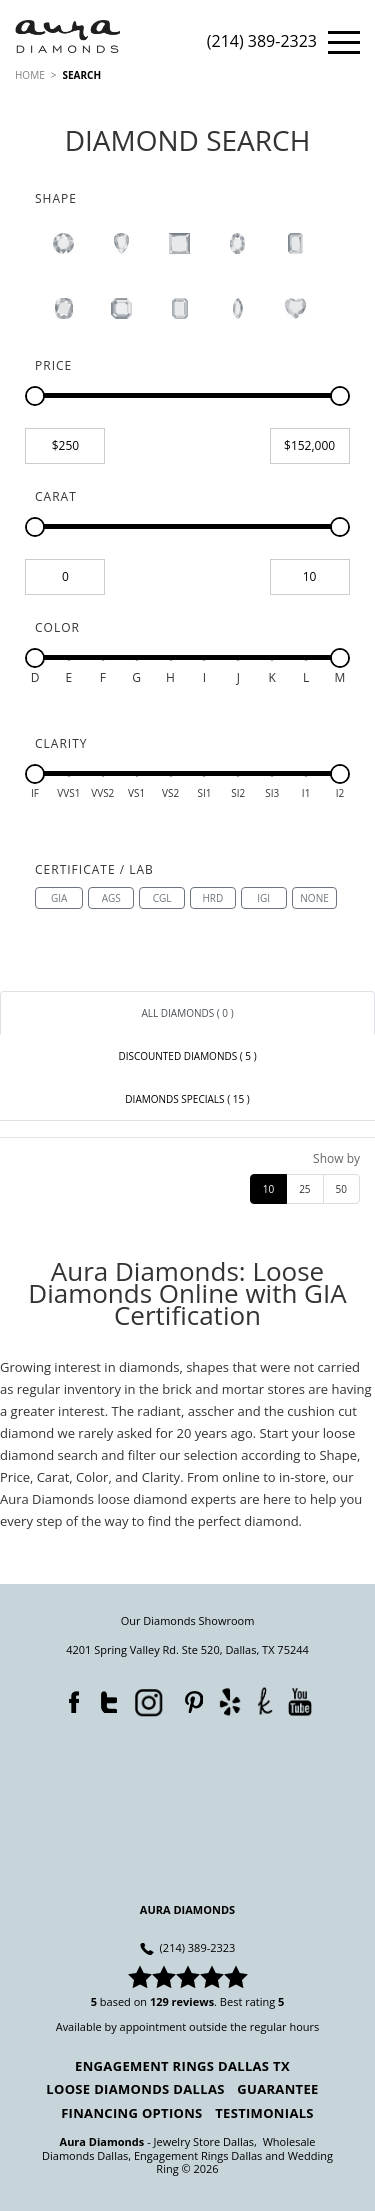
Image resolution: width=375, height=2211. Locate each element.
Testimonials (264, 2113)
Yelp (229, 1700)
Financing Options (131, 2113)
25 (304, 1189)
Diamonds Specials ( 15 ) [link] (187, 1099)
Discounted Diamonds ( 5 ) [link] (187, 1056)
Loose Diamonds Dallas (135, 2089)
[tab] (187, 1013)
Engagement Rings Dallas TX (182, 2066)
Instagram (147, 1700)
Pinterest (189, 1698)
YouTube (299, 1700)
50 (341, 1189)
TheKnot (265, 1700)
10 (268, 1189)
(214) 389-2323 (262, 42)
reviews (193, 2001)
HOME (30, 75)
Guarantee (277, 2089)
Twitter (104, 1698)
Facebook (69, 1698)
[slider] (35, 396)
